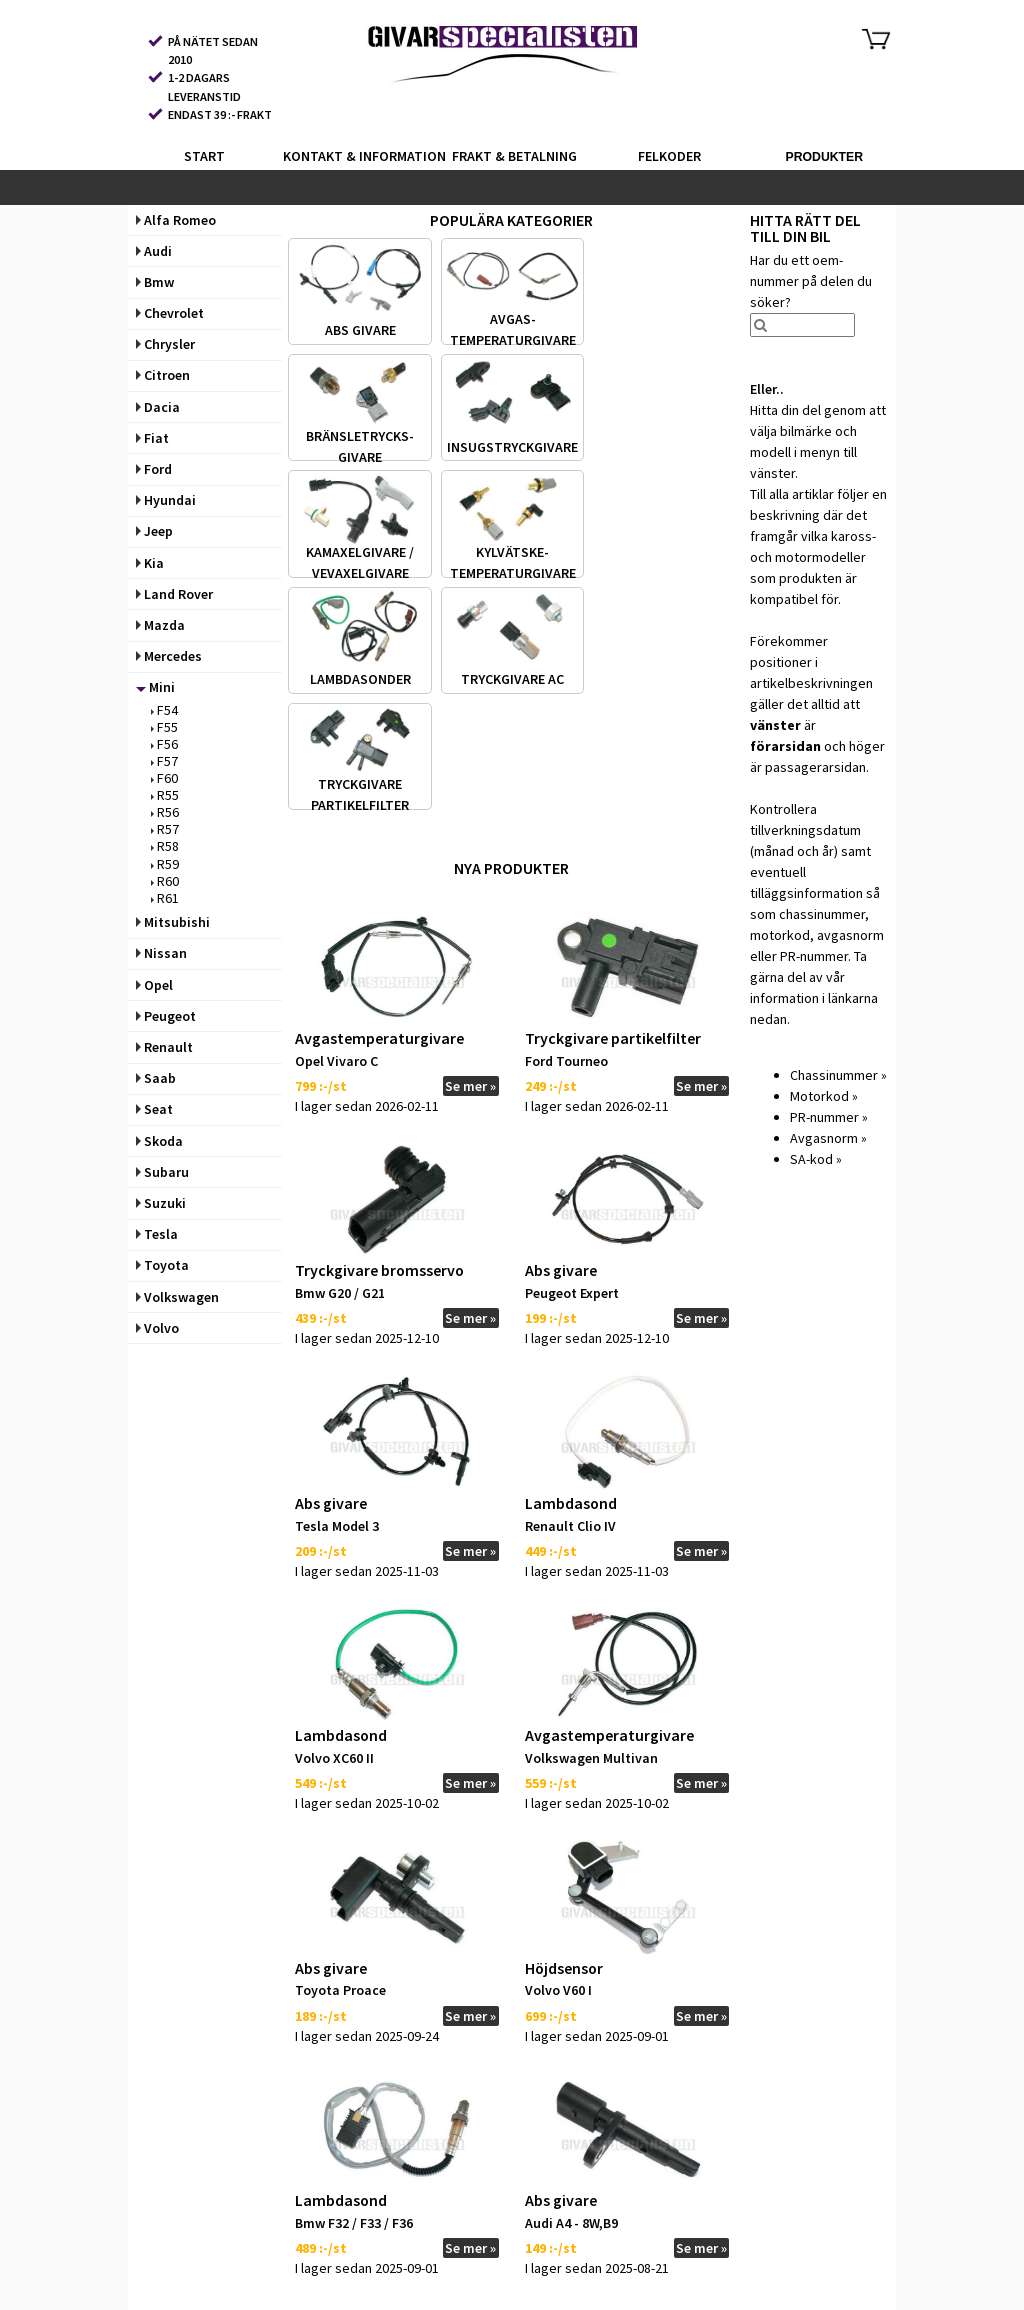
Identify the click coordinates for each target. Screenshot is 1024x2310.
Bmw (155, 282)
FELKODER (669, 156)
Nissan (161, 953)
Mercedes (169, 656)
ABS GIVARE (360, 330)
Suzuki (161, 1203)
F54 (164, 710)
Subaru (162, 1172)
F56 (164, 744)
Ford (154, 469)
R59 (165, 864)
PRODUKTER (824, 157)
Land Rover (174, 594)
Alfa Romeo (176, 220)
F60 (164, 778)
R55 (165, 795)
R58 (165, 846)
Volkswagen (177, 1297)
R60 (165, 881)
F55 (164, 727)
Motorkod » (824, 1096)
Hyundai (166, 500)
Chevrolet (170, 313)
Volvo (157, 1328)
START (204, 156)
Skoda (159, 1141)
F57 (164, 761)
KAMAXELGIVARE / (360, 552)
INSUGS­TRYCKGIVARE (512, 446)
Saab (156, 1078)
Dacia (158, 407)
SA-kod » (816, 1159)
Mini (155, 687)
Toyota (162, 1265)
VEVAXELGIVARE (360, 573)
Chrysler (165, 344)
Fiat (152, 438)
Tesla (157, 1234)
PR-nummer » (829, 1117)
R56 (165, 812)
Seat (154, 1109)
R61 (165, 898)
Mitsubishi (173, 922)
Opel (154, 985)
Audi (154, 251)
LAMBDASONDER (360, 679)
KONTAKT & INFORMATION (359, 156)
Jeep (154, 531)
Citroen (163, 375)
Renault (164, 1047)
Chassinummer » (838, 1075)
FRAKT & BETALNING (514, 156)
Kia (150, 563)
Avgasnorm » (828, 1138)
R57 (165, 829)
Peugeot (166, 1016)
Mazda (160, 625)
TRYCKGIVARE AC (512, 679)
